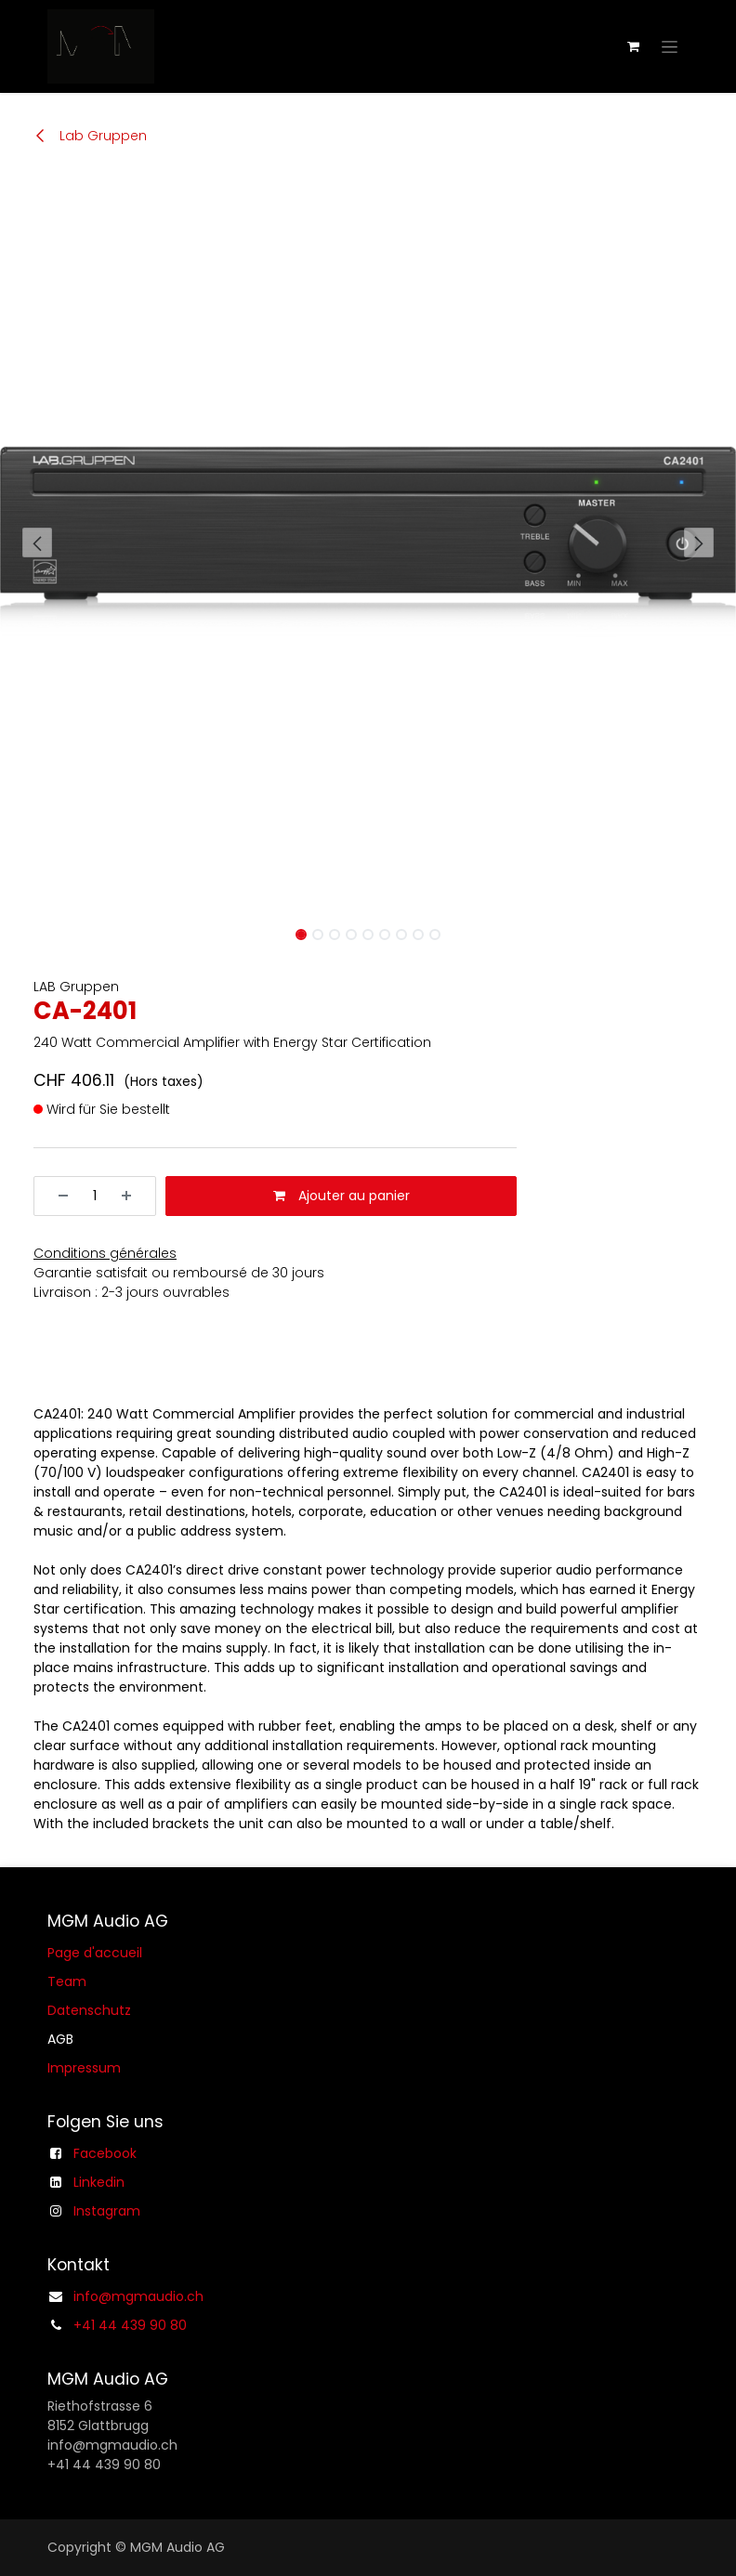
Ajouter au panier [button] (341, 1195)
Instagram (106, 2211)
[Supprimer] (56, 1196)
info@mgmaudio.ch (138, 2296)
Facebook (105, 2153)
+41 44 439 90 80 (130, 2325)
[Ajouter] (133, 1196)
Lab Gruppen (90, 135)
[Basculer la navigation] (670, 46)
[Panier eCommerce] (633, 46)
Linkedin (99, 2182)
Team (66, 1981)
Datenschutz (89, 2010)
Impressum (84, 2068)
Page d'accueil (94, 1952)
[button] (36, 542)
